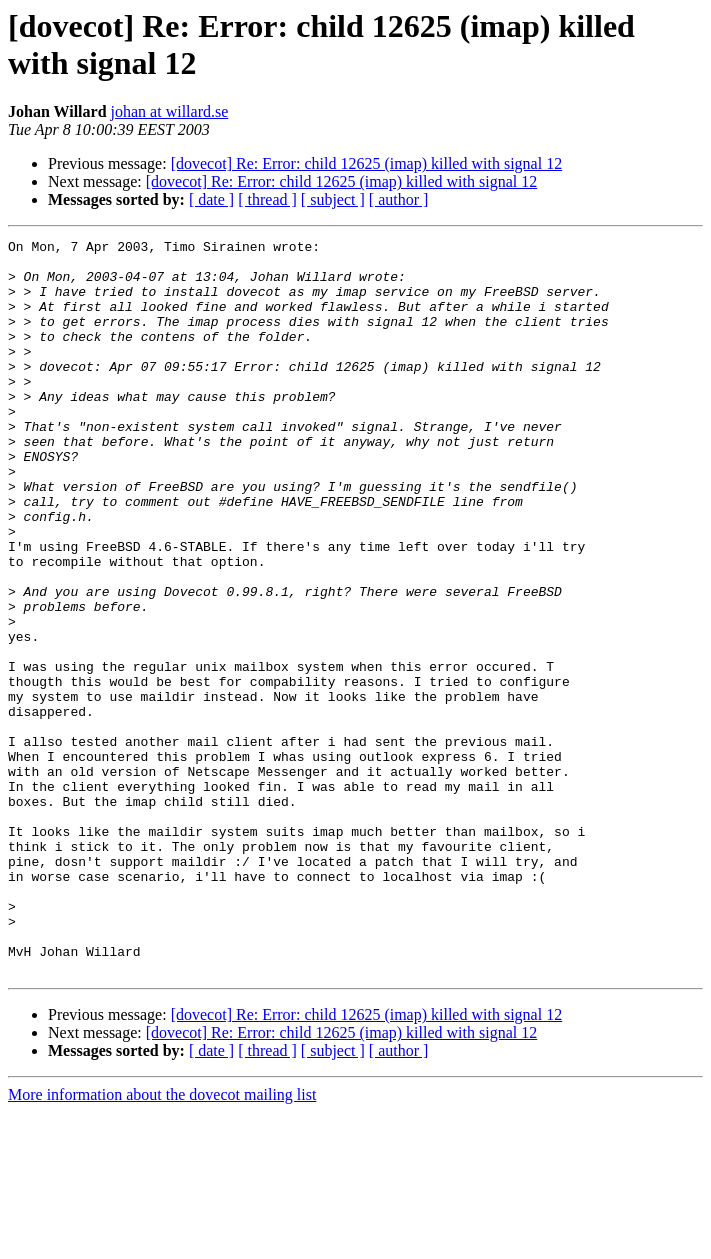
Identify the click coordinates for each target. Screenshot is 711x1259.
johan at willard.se (170, 111)
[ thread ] (267, 199)
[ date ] (211, 199)
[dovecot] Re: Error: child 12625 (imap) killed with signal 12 (366, 163)
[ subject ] (333, 199)
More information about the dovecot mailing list (162, 1241)
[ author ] (399, 199)
